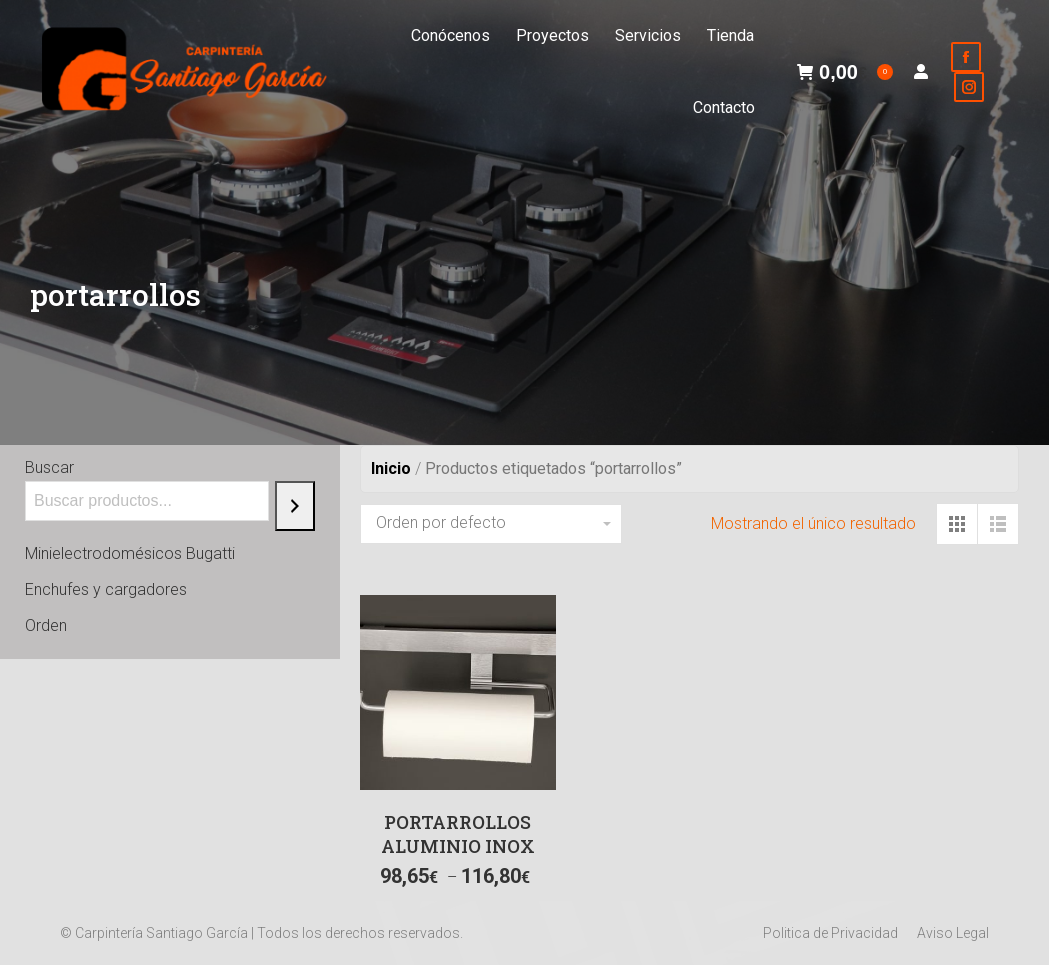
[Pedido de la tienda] (491, 524)
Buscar (49, 467)
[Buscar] (295, 506)
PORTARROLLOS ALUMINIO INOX (458, 834)
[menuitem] (450, 36)
